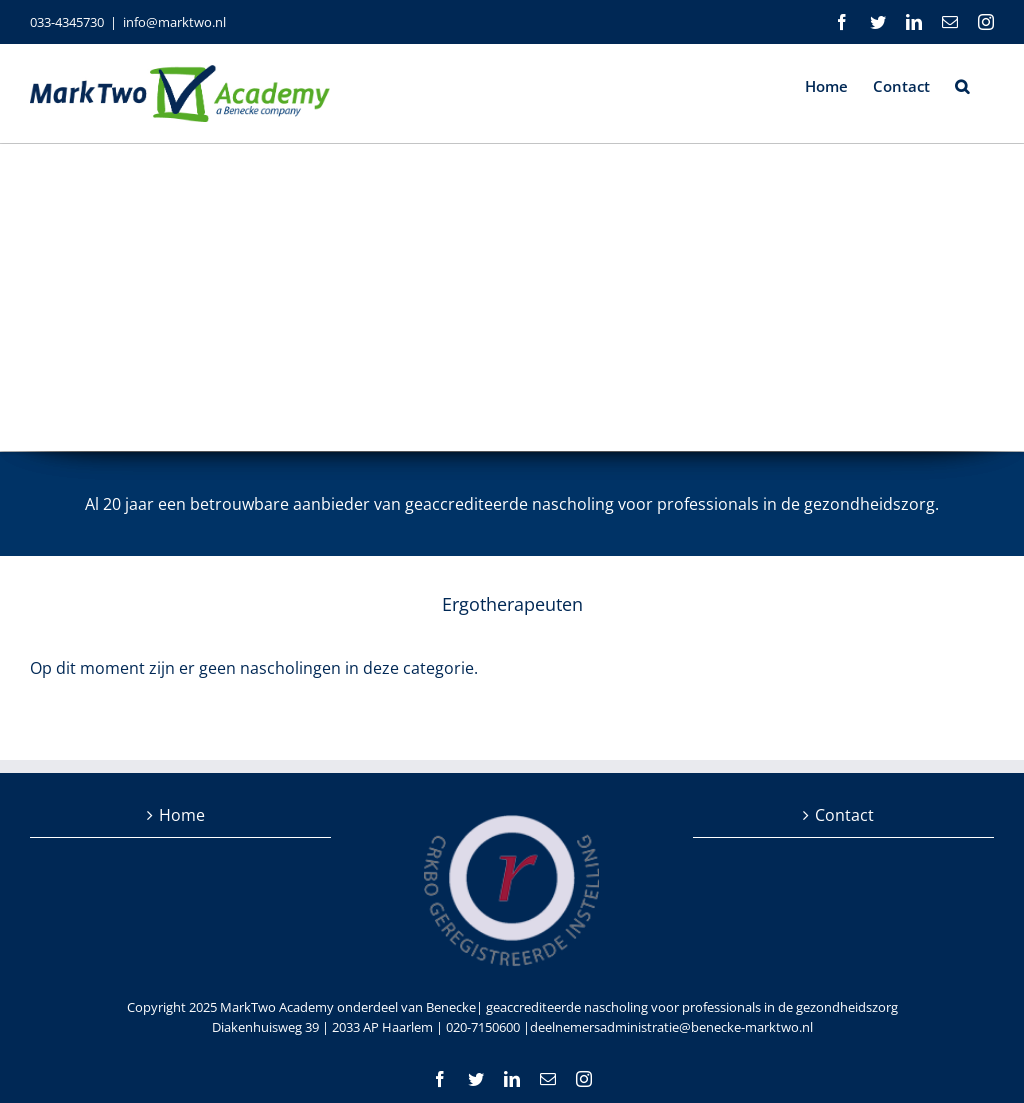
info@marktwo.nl (174, 22)
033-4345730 (67, 22)
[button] (962, 85)
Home (182, 815)
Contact (844, 815)
